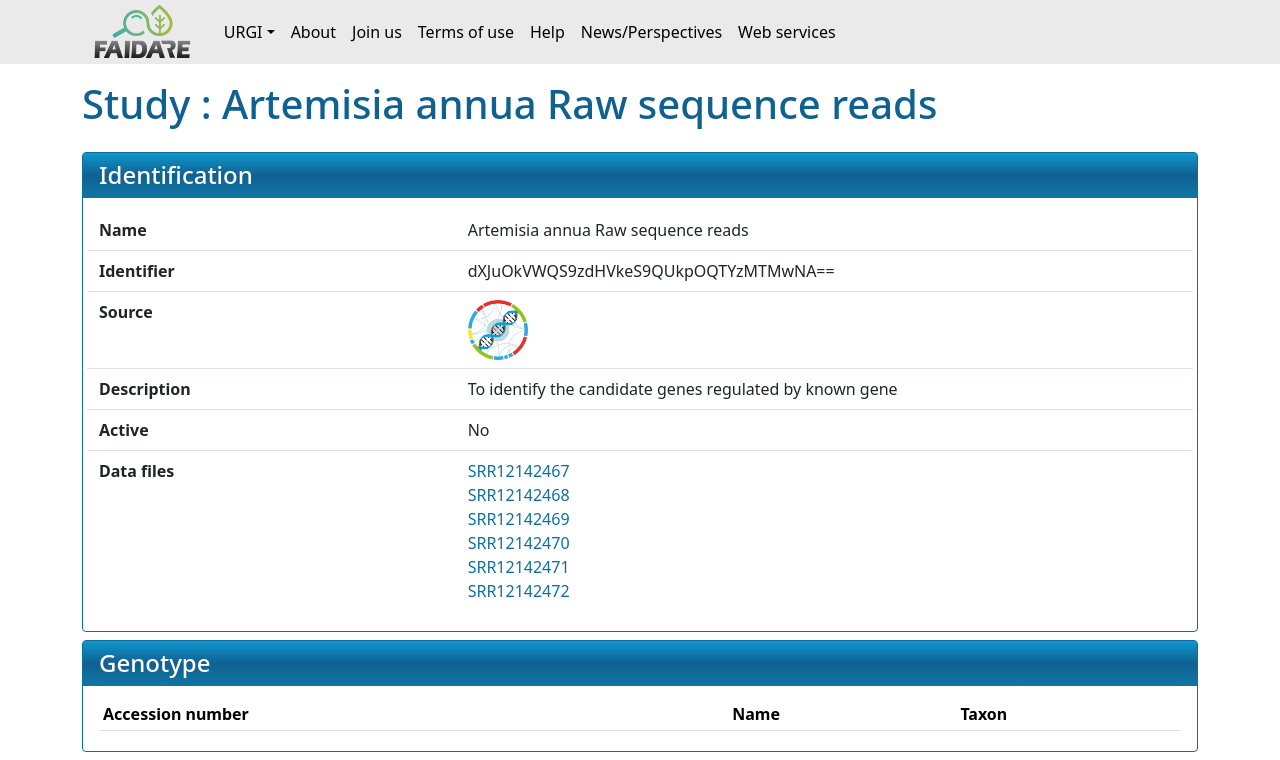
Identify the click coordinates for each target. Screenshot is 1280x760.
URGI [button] (243, 32)
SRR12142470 (519, 543)
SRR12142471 (519, 567)
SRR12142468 (519, 495)
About (313, 32)
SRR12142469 (519, 519)
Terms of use (466, 32)
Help (547, 32)
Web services (787, 32)
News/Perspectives (651, 32)
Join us (377, 32)
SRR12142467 (519, 471)
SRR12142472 (519, 591)
